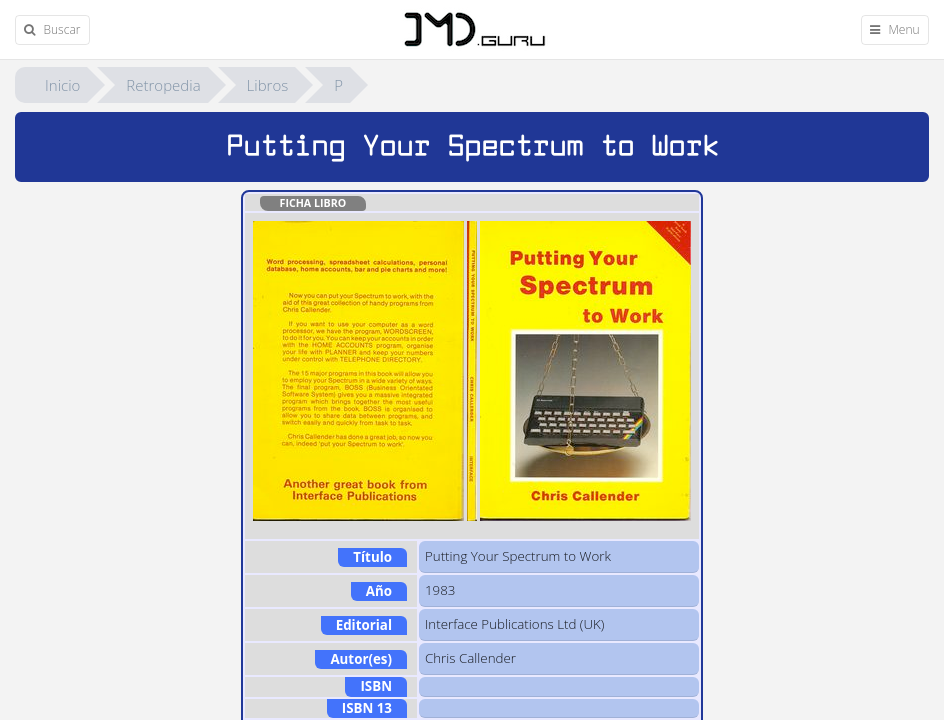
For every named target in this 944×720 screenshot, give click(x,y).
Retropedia (163, 85)
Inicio (62, 85)
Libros (268, 85)
